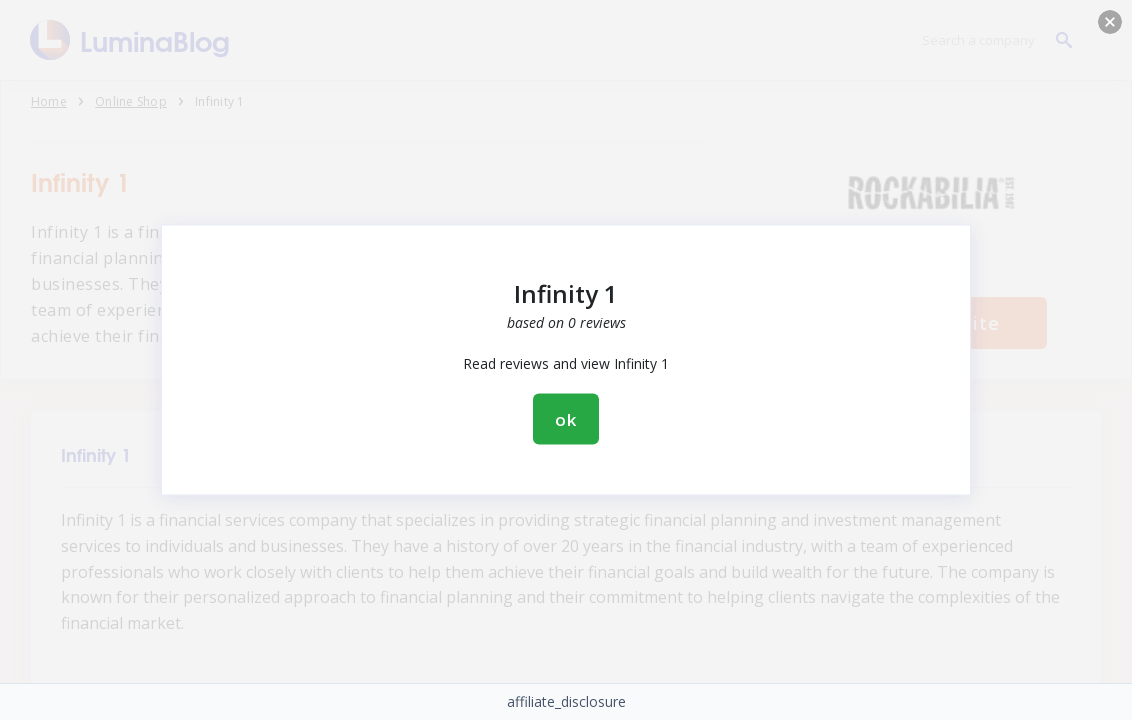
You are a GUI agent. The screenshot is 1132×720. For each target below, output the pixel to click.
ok (566, 419)
